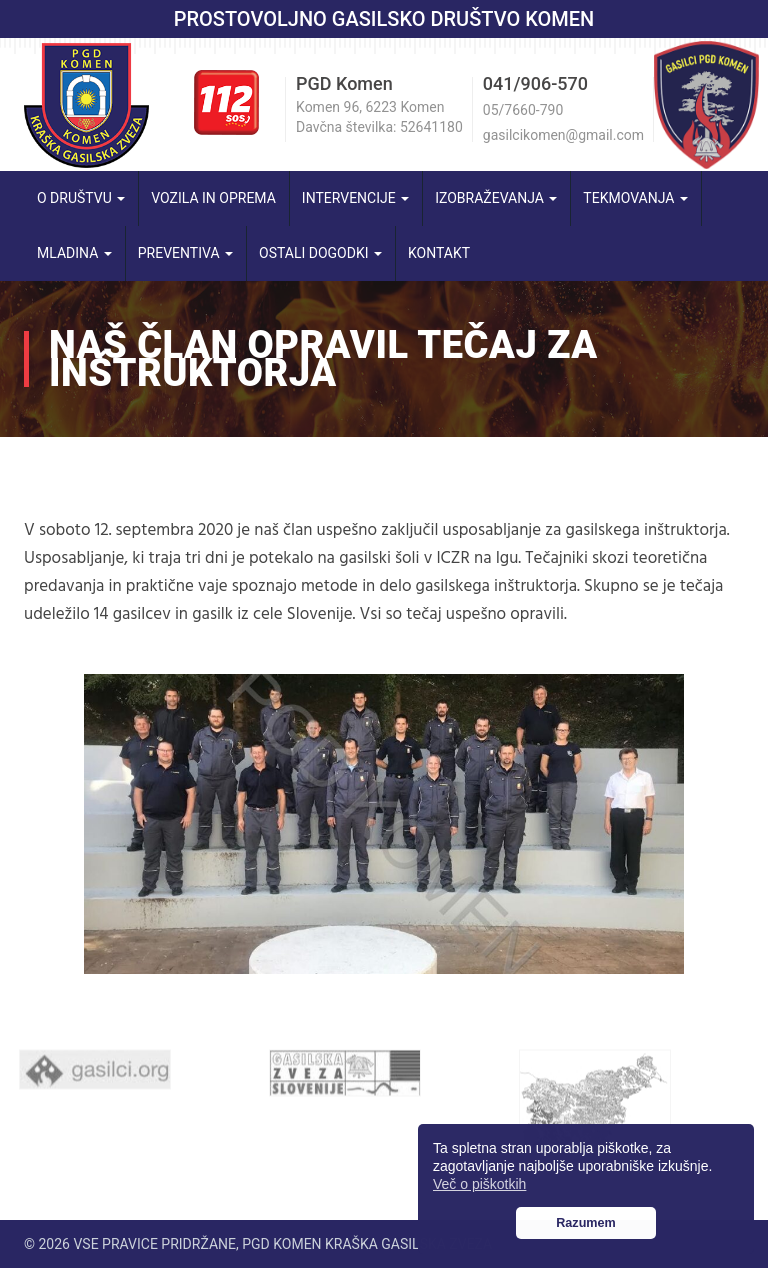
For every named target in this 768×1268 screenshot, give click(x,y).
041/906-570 (535, 83)
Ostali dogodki (320, 253)
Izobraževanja (496, 198)
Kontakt (439, 253)
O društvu (81, 198)
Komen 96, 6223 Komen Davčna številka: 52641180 (379, 117)
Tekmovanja (635, 198)
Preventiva (185, 253)
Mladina (74, 253)
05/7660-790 (523, 110)
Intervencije (355, 198)
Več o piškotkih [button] (479, 1184)
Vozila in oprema (213, 198)
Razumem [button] (586, 1223)
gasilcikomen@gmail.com (563, 135)
